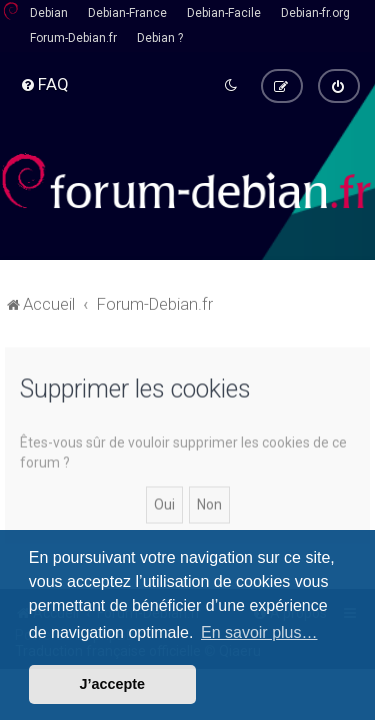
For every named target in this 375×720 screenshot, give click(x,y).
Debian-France (127, 13)
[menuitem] (44, 84)
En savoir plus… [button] (259, 632)
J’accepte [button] (113, 684)
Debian (49, 13)
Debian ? (160, 38)
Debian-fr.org (315, 13)
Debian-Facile (224, 13)
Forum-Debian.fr (73, 38)
